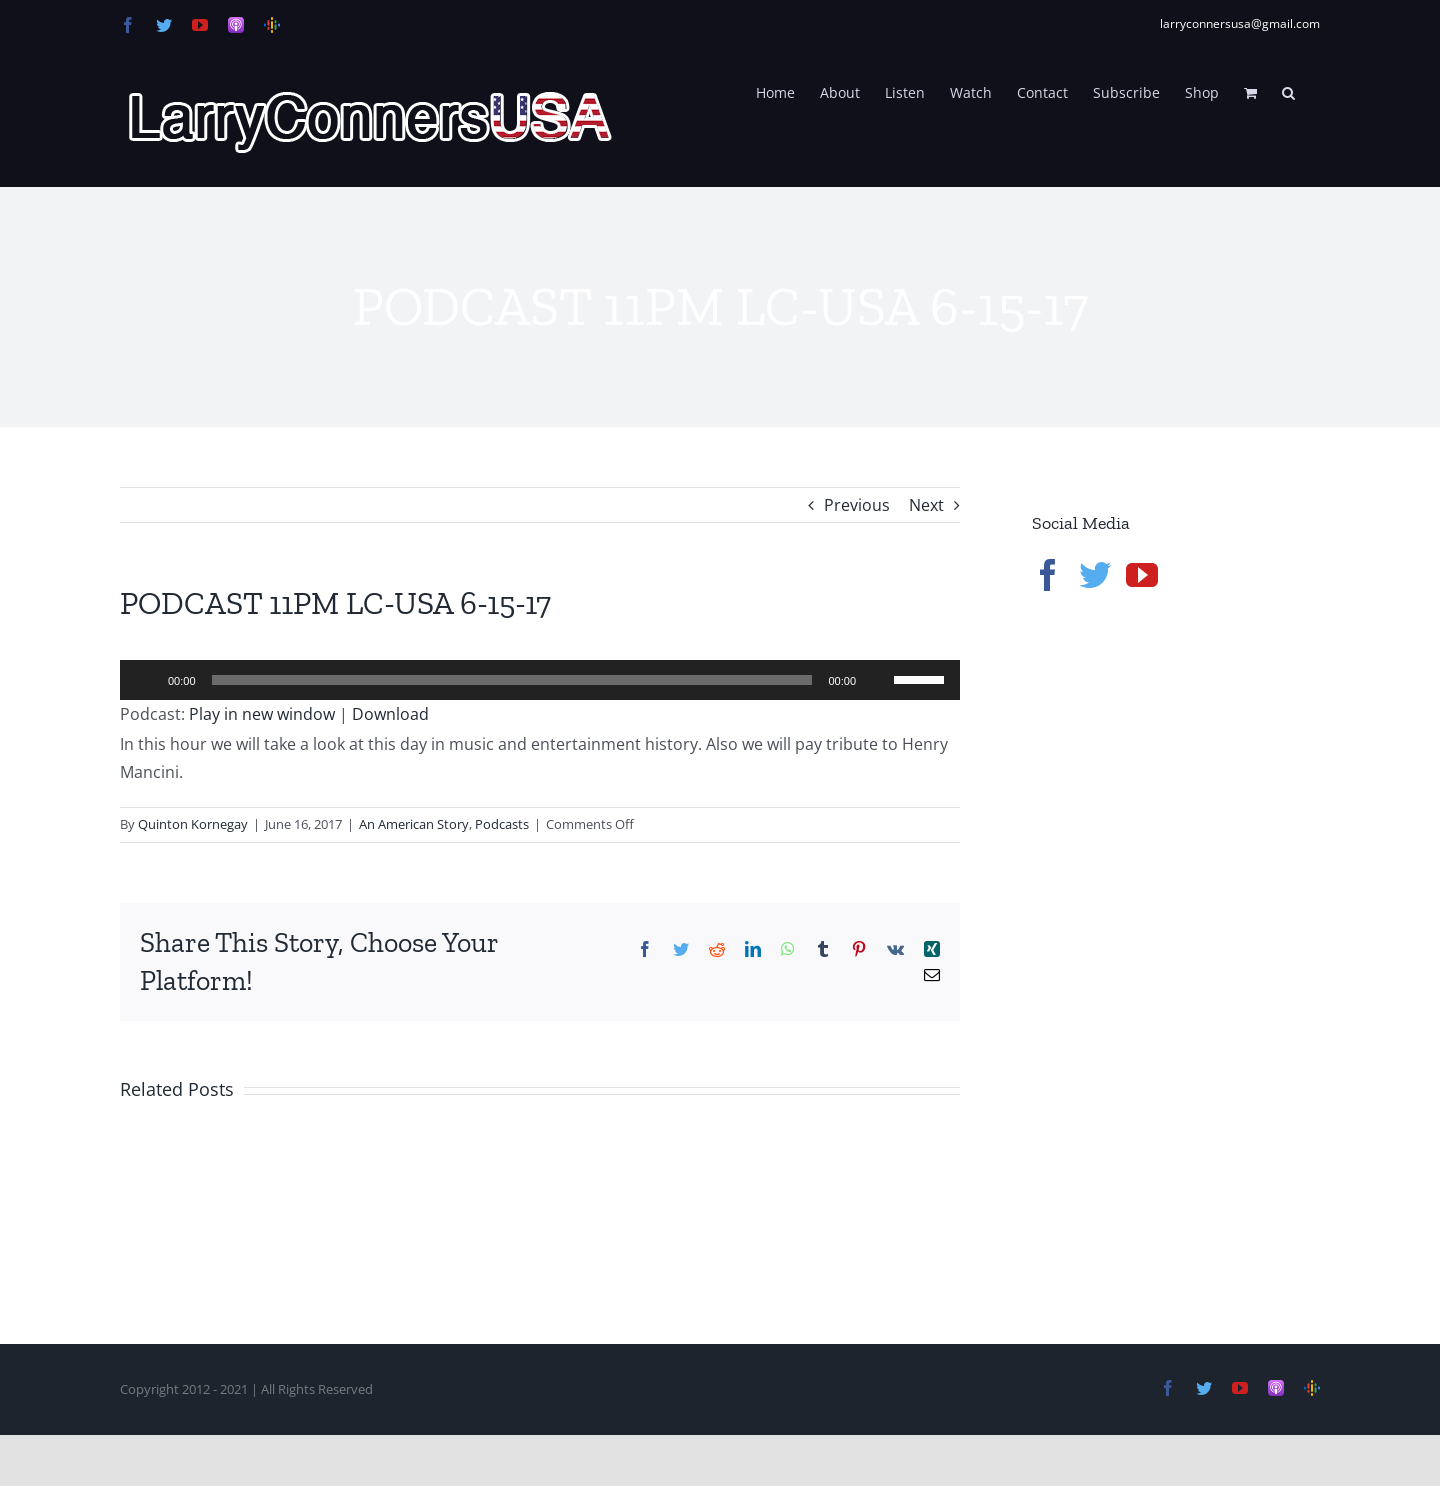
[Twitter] (1095, 575)
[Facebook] (1048, 575)
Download (390, 714)
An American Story (414, 824)
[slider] (512, 680)
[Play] (146, 680)
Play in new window (262, 714)
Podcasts (502, 824)
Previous (857, 505)
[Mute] (878, 680)
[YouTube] (1142, 575)
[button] (1288, 91)
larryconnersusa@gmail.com (1240, 23)
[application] (540, 680)
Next (926, 505)
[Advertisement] (1182, 950)
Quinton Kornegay (193, 824)
